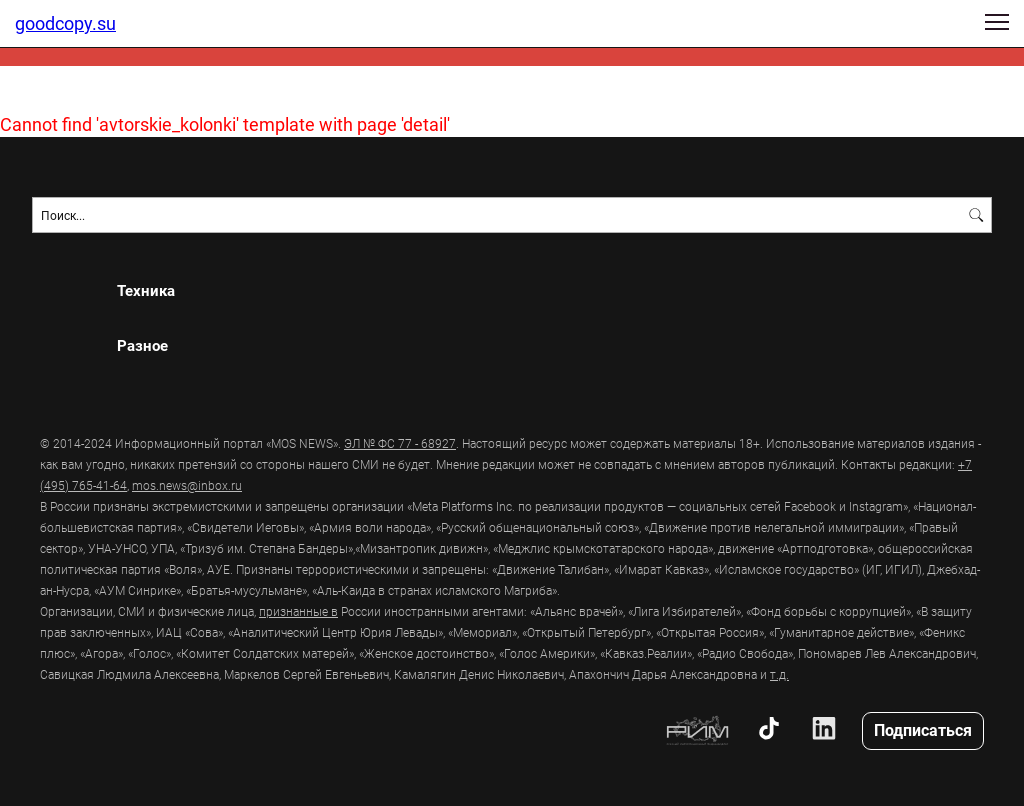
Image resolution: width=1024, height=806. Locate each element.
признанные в (298, 611)
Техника (146, 290)
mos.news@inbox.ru (187, 485)
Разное (142, 345)
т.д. (779, 674)
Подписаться (923, 729)
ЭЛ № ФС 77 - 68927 (400, 443)
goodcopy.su (65, 23)
